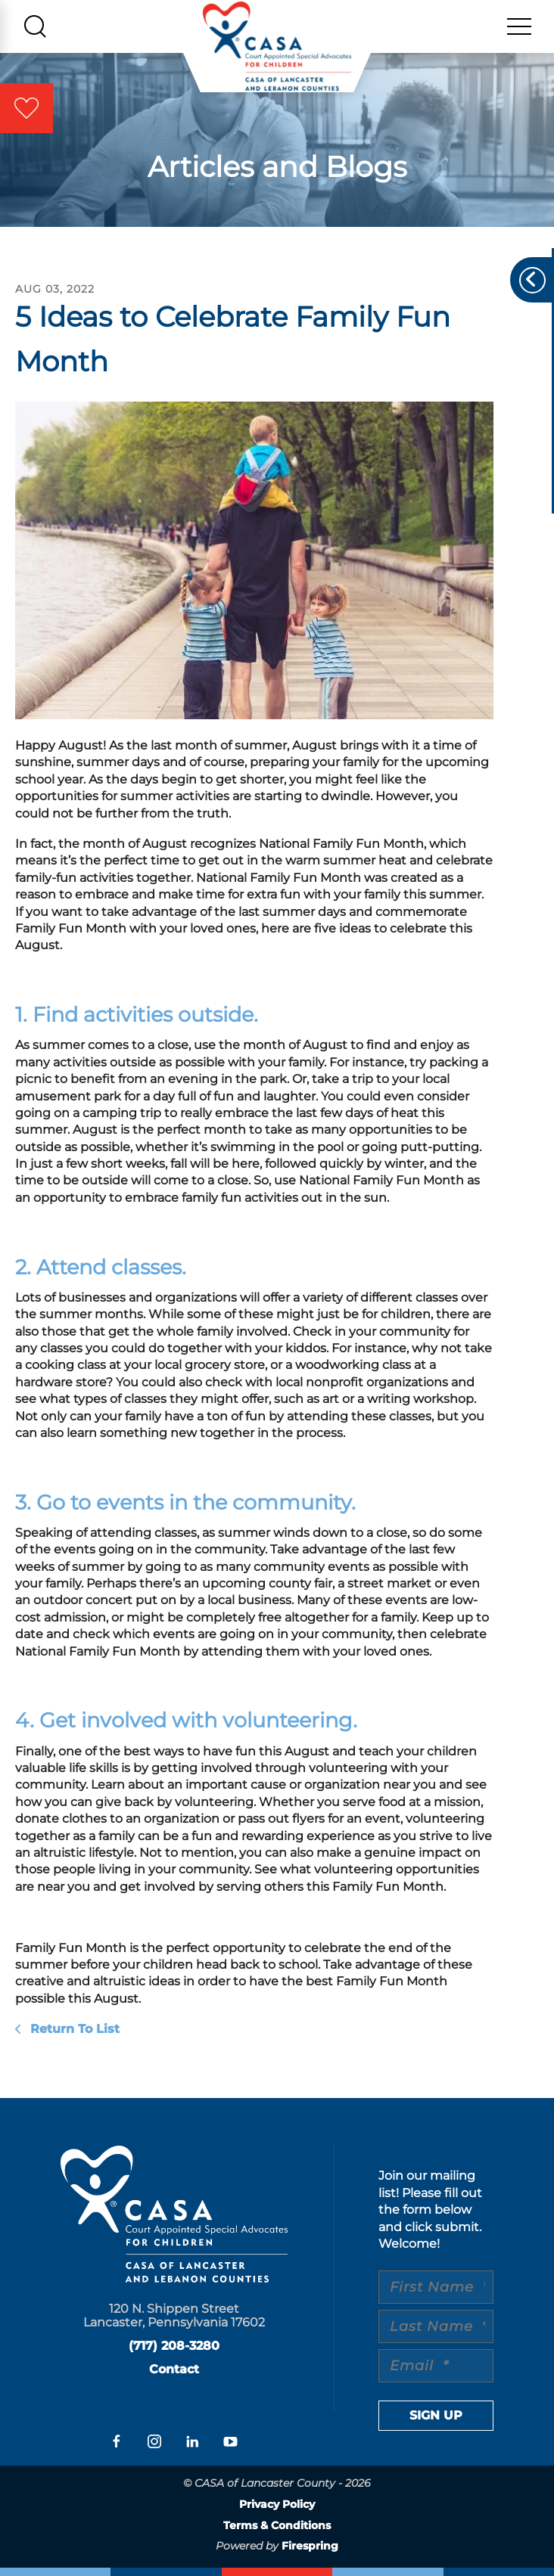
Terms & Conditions (277, 2525)
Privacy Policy (277, 2504)
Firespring (310, 2546)
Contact (174, 2369)
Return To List (73, 2029)
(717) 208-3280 (174, 2346)
